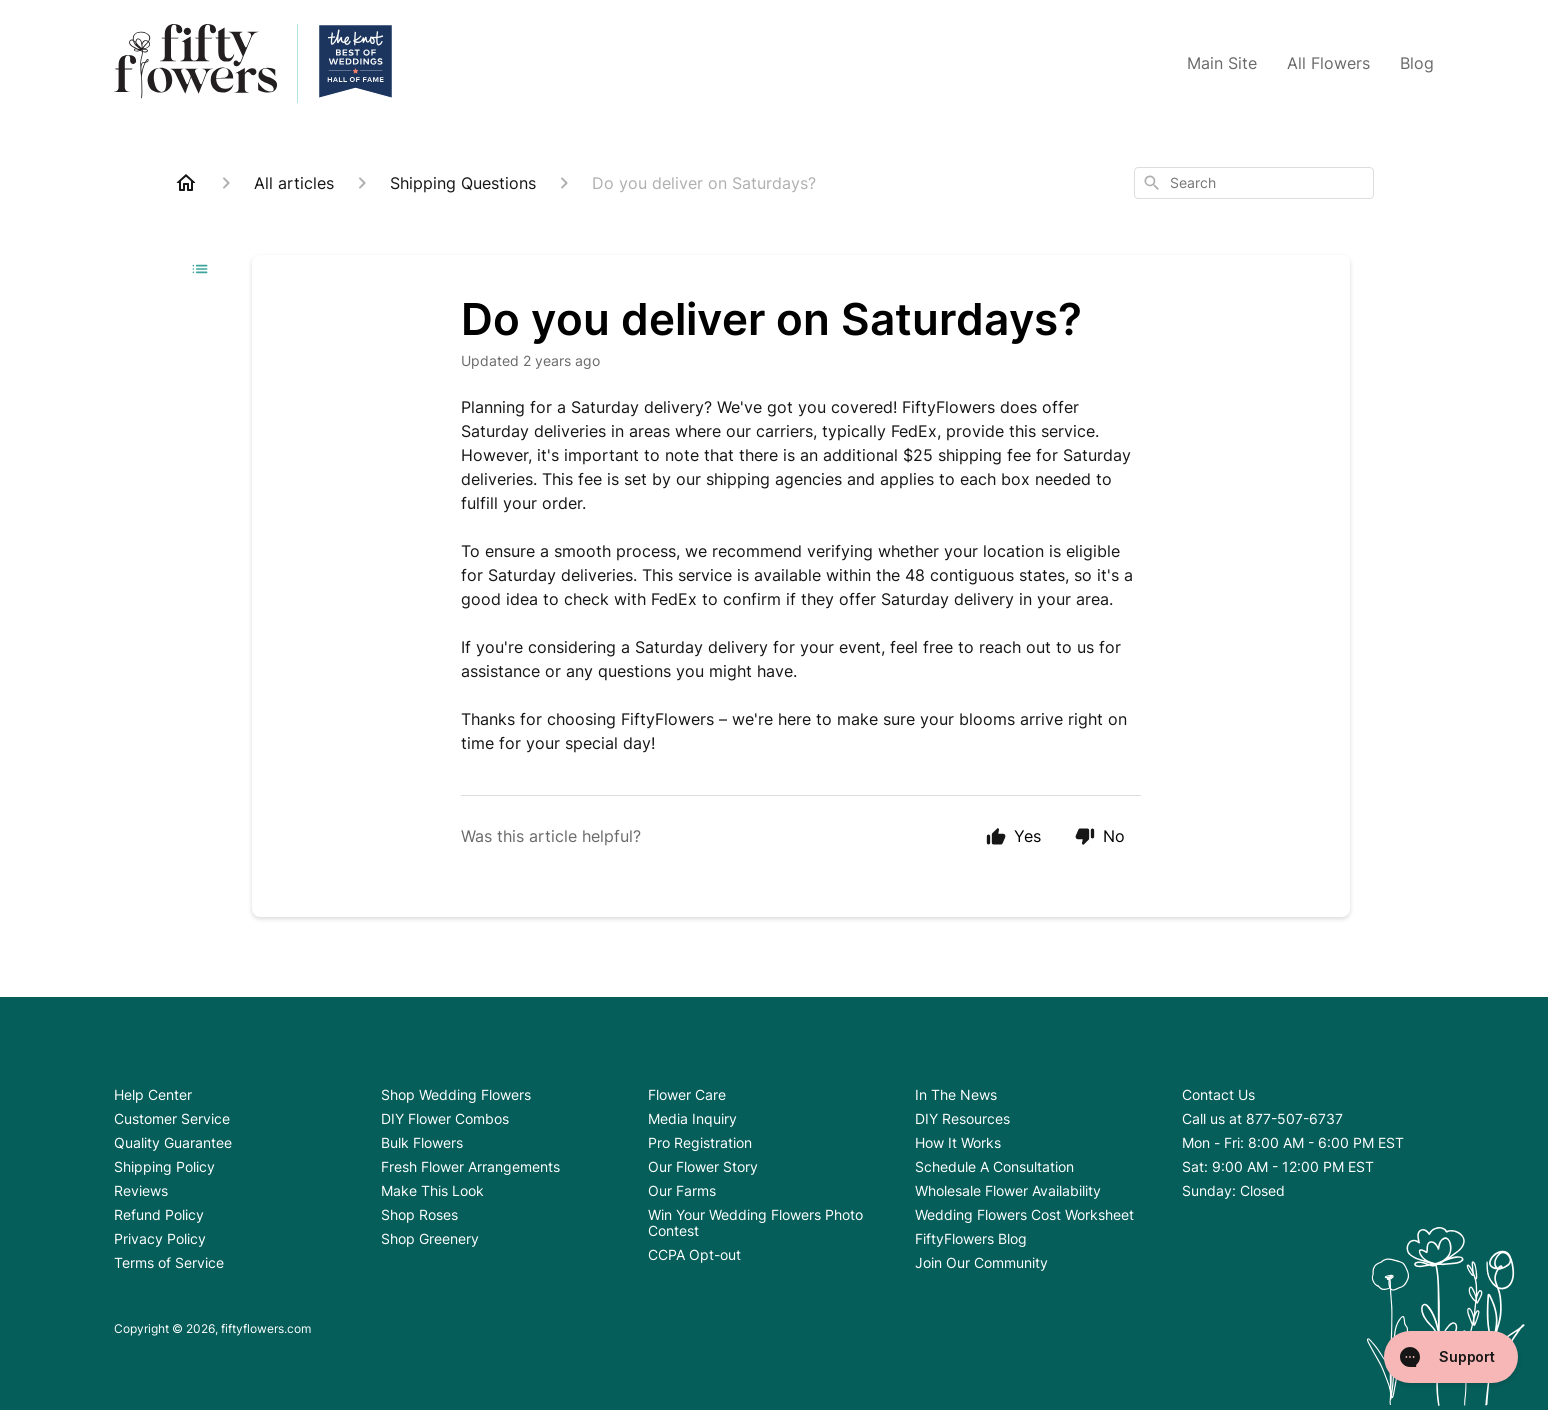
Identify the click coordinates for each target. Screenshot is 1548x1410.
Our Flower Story (703, 1166)
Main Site (1222, 63)
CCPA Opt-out (694, 1254)
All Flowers (1328, 63)
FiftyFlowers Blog (971, 1238)
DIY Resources (962, 1118)
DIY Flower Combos (445, 1118)
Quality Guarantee (173, 1142)
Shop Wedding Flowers (456, 1094)
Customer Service (172, 1118)
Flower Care (687, 1094)
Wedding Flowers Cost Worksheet (1024, 1214)
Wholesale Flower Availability (1008, 1190)
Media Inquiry (692, 1118)
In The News (956, 1094)
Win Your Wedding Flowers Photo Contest (755, 1222)
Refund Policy (159, 1214)
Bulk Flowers (422, 1142)
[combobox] (1254, 183)
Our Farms (682, 1190)
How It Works (958, 1142)
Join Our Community (981, 1262)
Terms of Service (169, 1262)
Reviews (141, 1190)
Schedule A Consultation (994, 1166)
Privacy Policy (160, 1238)
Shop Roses (419, 1214)
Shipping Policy (164, 1166)
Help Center (153, 1094)
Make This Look (432, 1190)
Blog (1417, 63)
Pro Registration (700, 1142)
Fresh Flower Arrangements (470, 1166)
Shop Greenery (430, 1238)
